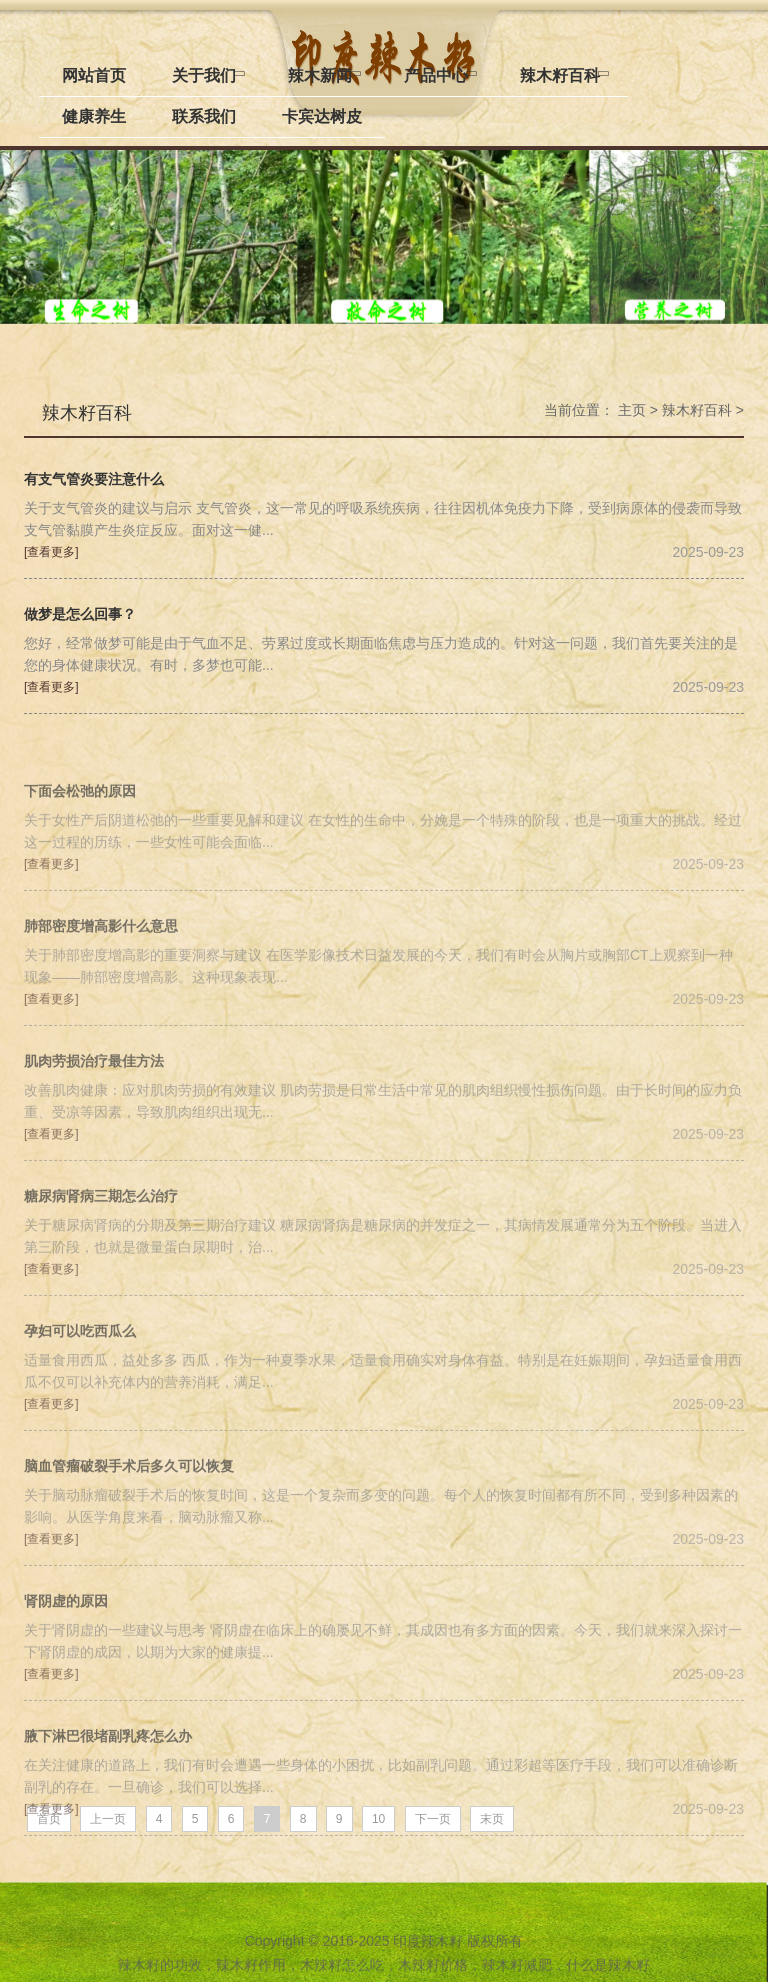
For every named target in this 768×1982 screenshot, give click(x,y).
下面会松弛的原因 (80, 859)
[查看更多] (51, 552)
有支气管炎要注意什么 (94, 478)
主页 (632, 410)
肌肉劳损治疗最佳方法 (94, 1129)
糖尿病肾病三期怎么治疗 (101, 1264)
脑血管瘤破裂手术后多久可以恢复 (129, 1534)
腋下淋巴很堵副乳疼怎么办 (108, 1804)
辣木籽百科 (87, 412)
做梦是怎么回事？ (80, 613)
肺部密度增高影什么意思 (101, 994)
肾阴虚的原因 (66, 1669)
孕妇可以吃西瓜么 (80, 1399)
